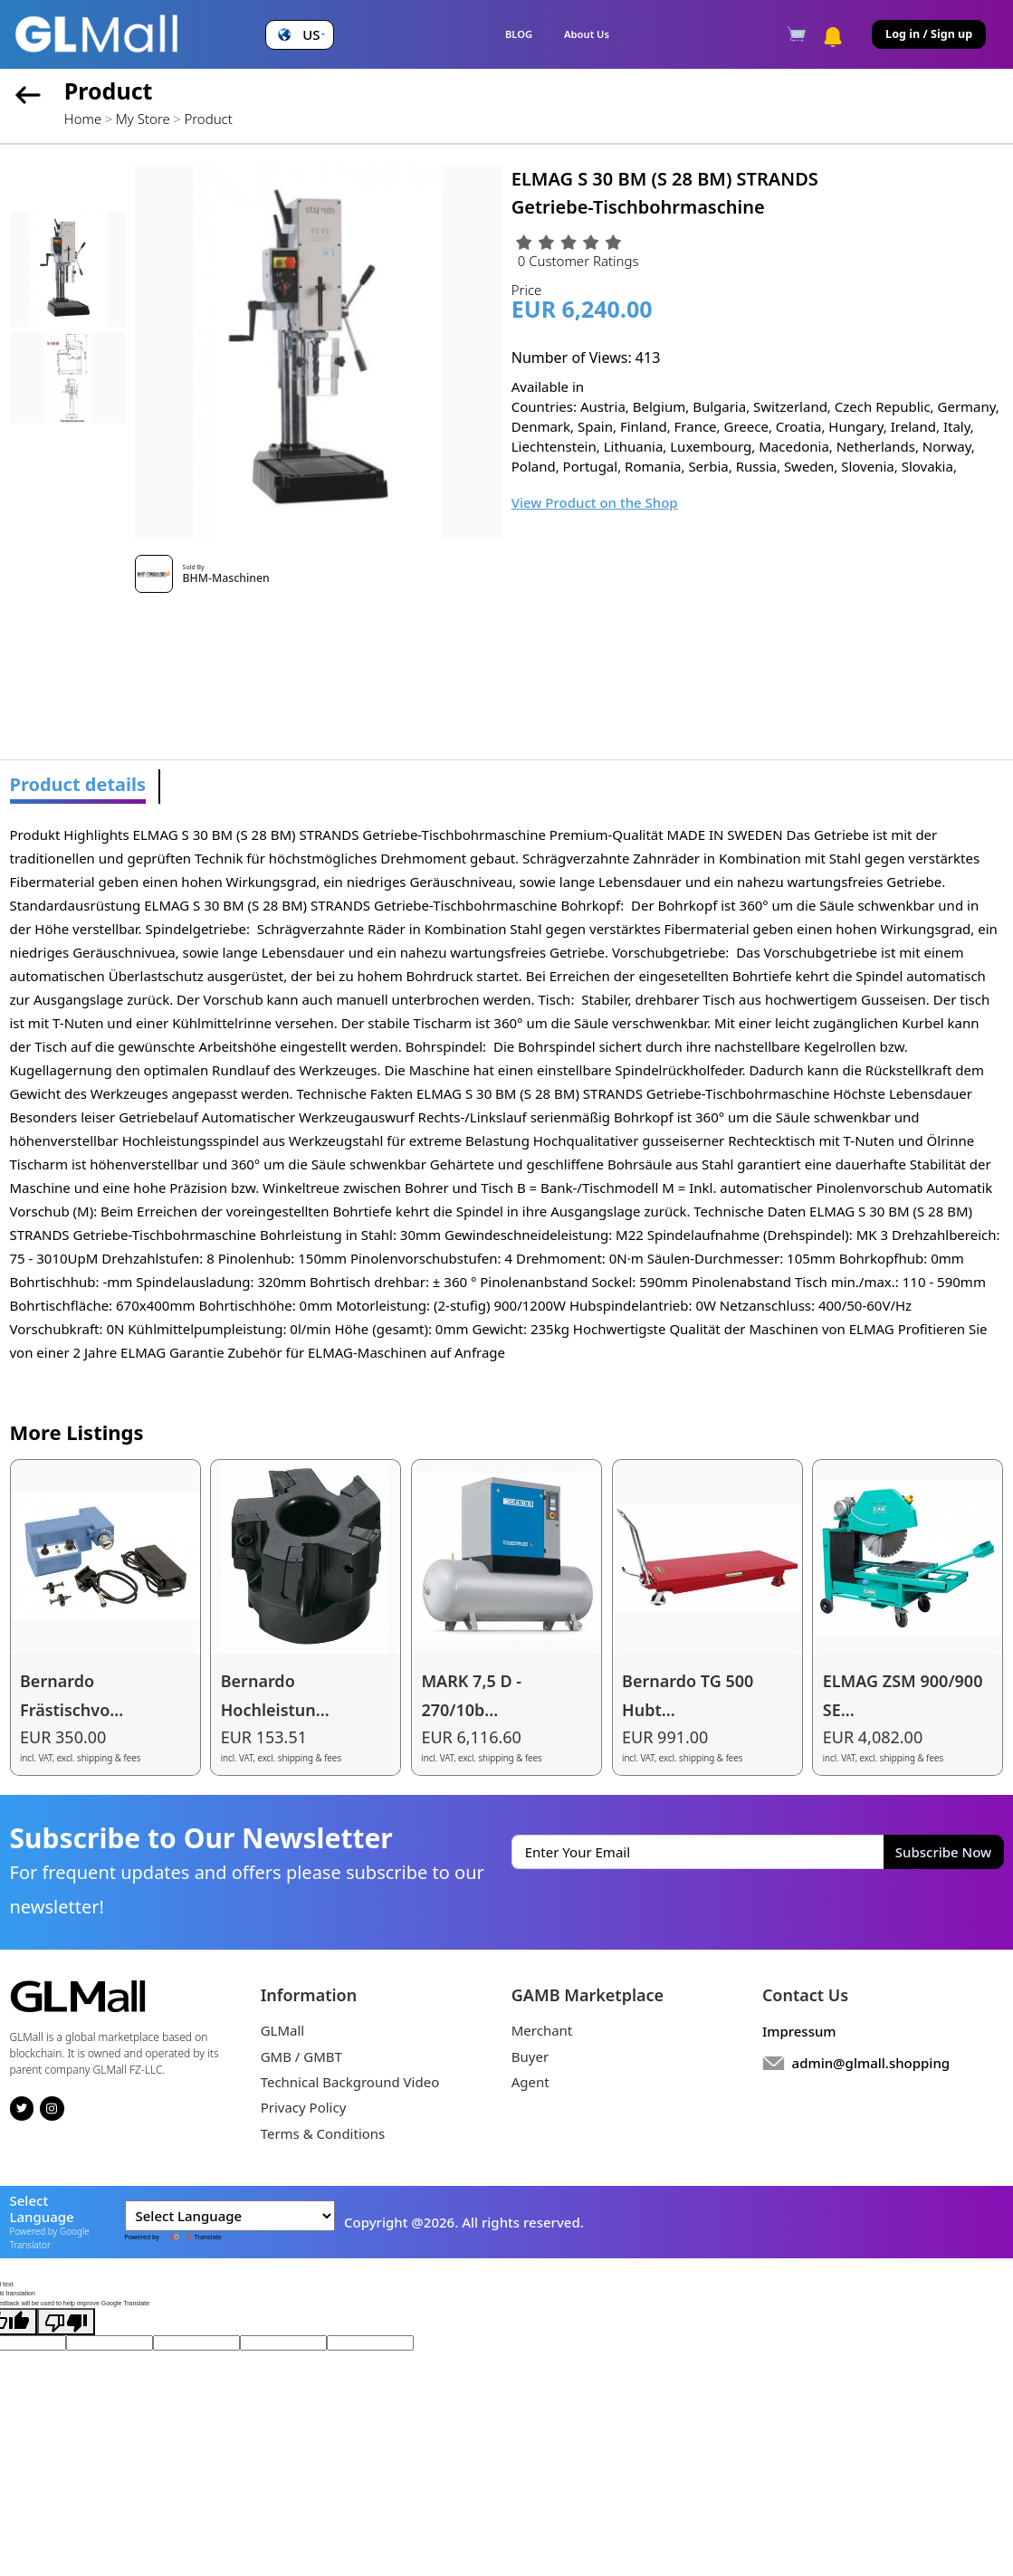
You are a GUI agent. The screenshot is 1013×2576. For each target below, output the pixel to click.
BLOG (518, 34)
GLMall (283, 2030)
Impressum (799, 2031)
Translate (191, 2237)
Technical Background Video (350, 2082)
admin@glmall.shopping (871, 2063)
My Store (143, 119)
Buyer (530, 2056)
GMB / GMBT (301, 2056)
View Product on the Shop (594, 502)
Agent (530, 2082)
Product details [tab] (78, 784)
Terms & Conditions (323, 2133)
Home (82, 119)
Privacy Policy (304, 2107)
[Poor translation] (66, 2321)
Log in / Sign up (928, 34)
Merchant (542, 2030)
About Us (586, 34)
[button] (299, 34)
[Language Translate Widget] (230, 2216)
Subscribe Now (943, 1852)
